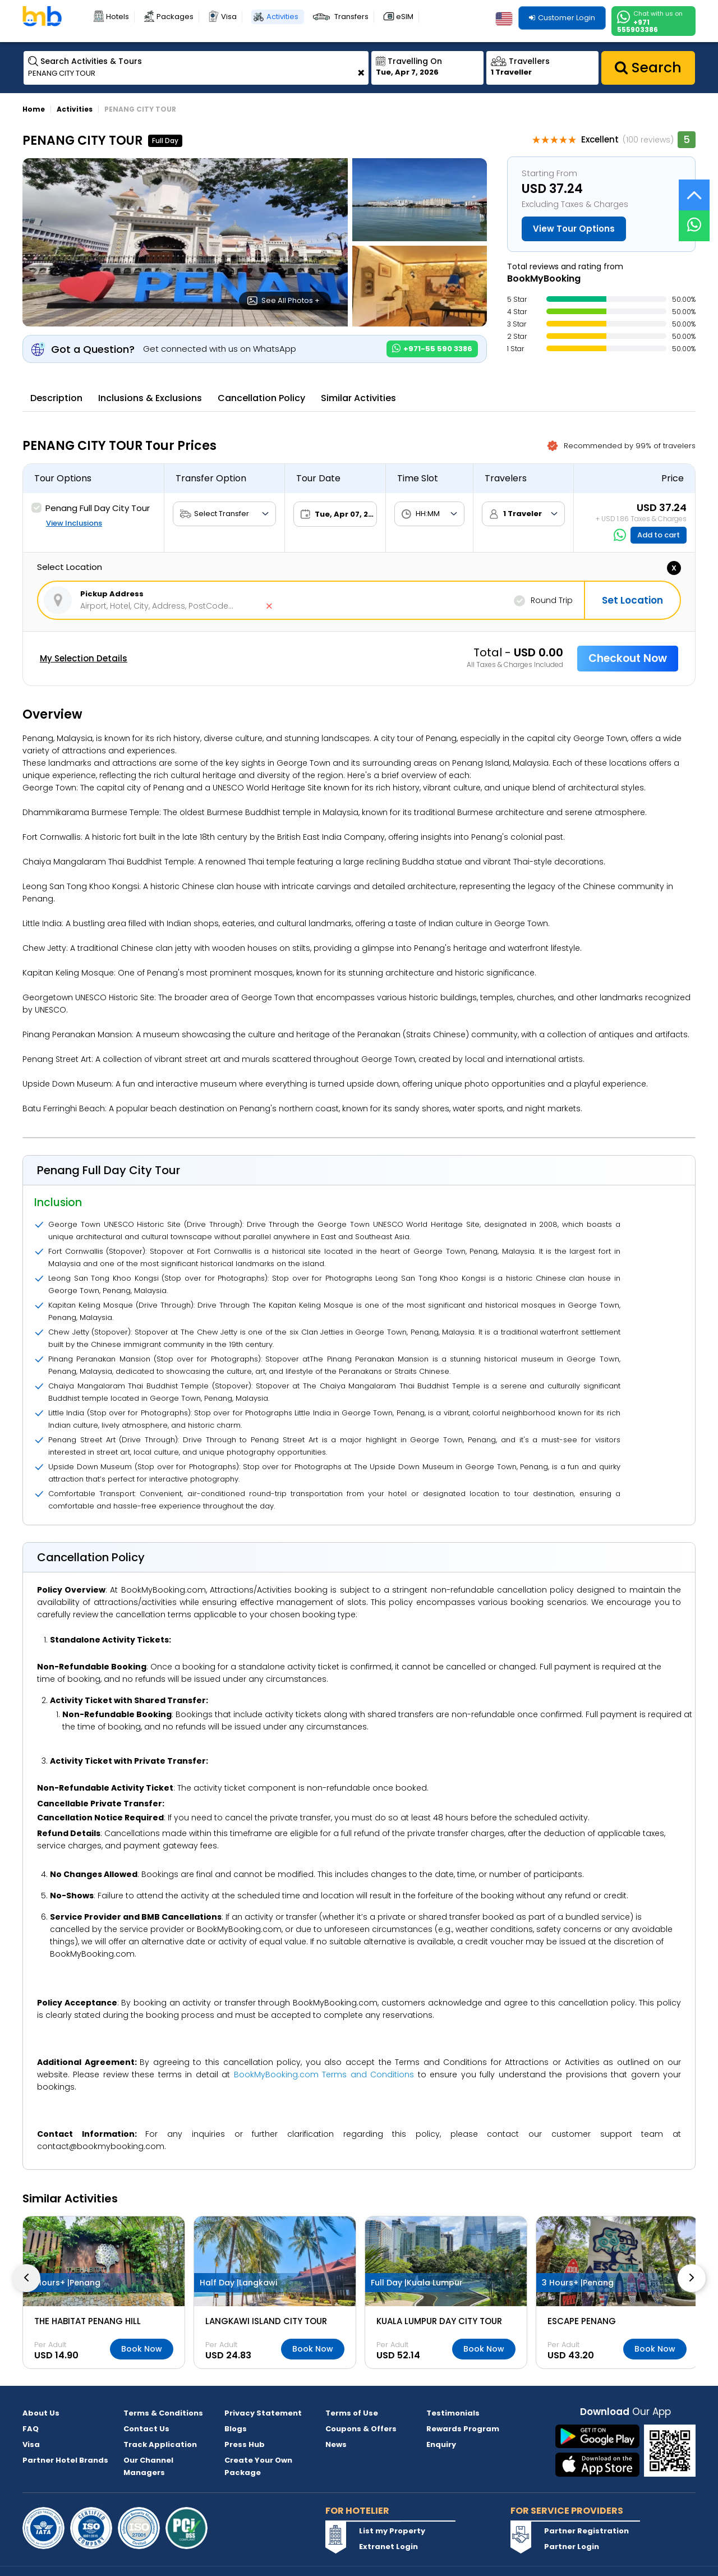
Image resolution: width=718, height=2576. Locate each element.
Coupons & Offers (361, 2428)
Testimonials (453, 2413)
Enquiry (441, 2444)
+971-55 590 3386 (432, 348)
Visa (229, 16)
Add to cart (658, 535)
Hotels (117, 16)
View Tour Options (574, 228)
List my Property (392, 2531)
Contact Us (146, 2428)
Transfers (351, 16)
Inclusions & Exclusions (150, 398)
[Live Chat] (694, 218)
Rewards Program (462, 2428)
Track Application (160, 2444)
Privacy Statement (263, 2413)
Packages (175, 16)
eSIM (404, 16)
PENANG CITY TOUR (140, 109)
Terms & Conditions (163, 2413)
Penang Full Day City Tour (90, 508)
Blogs (235, 2428)
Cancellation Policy (261, 398)
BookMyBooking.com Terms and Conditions (324, 2074)
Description (56, 398)
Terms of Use (351, 2413)
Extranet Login (388, 2546)
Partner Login (571, 2546)
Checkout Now (627, 658)
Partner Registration (586, 2531)
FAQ (30, 2428)
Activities (282, 16)
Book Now (141, 2348)
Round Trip (543, 601)
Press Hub (244, 2444)
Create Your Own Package (258, 2466)
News (336, 2444)
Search (648, 67)
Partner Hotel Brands (65, 2460)
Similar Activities (358, 398)
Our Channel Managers (148, 2466)
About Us (40, 2413)
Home (33, 109)
